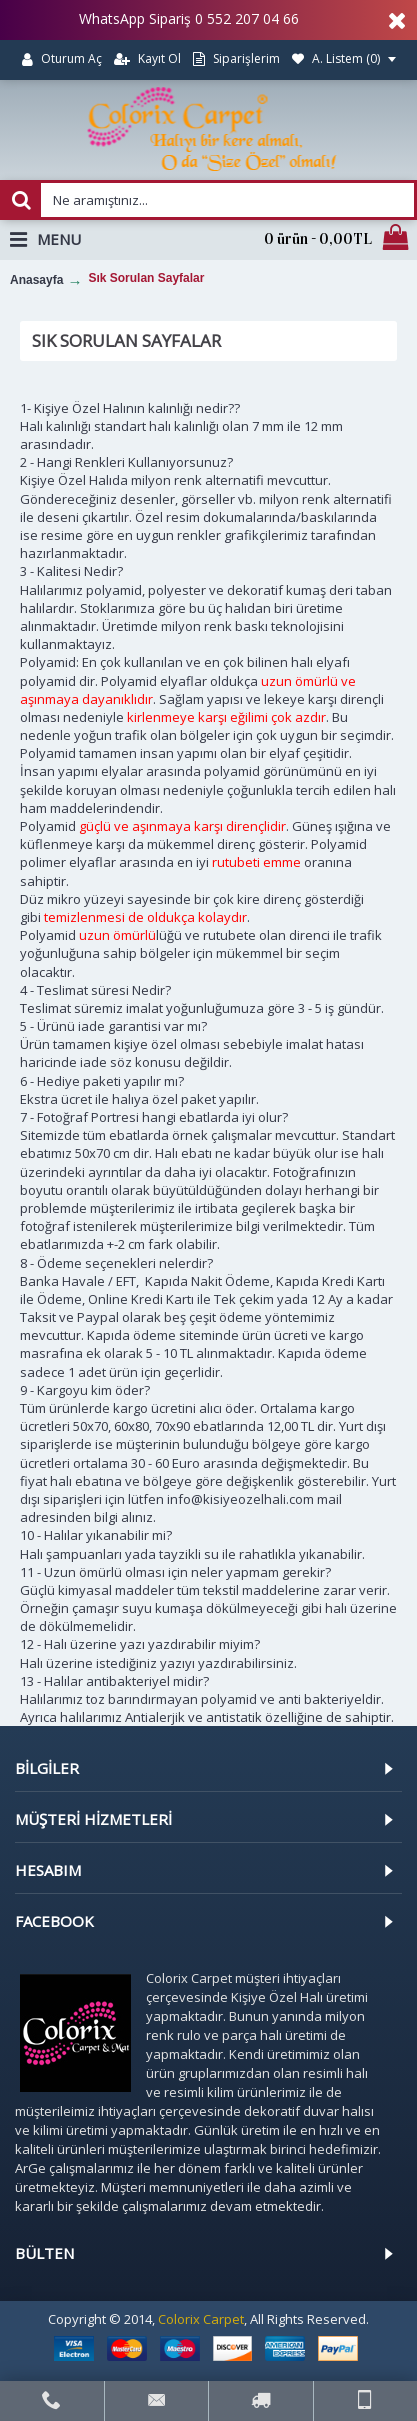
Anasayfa (36, 280)
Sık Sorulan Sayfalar (146, 278)
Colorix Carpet (201, 2319)
